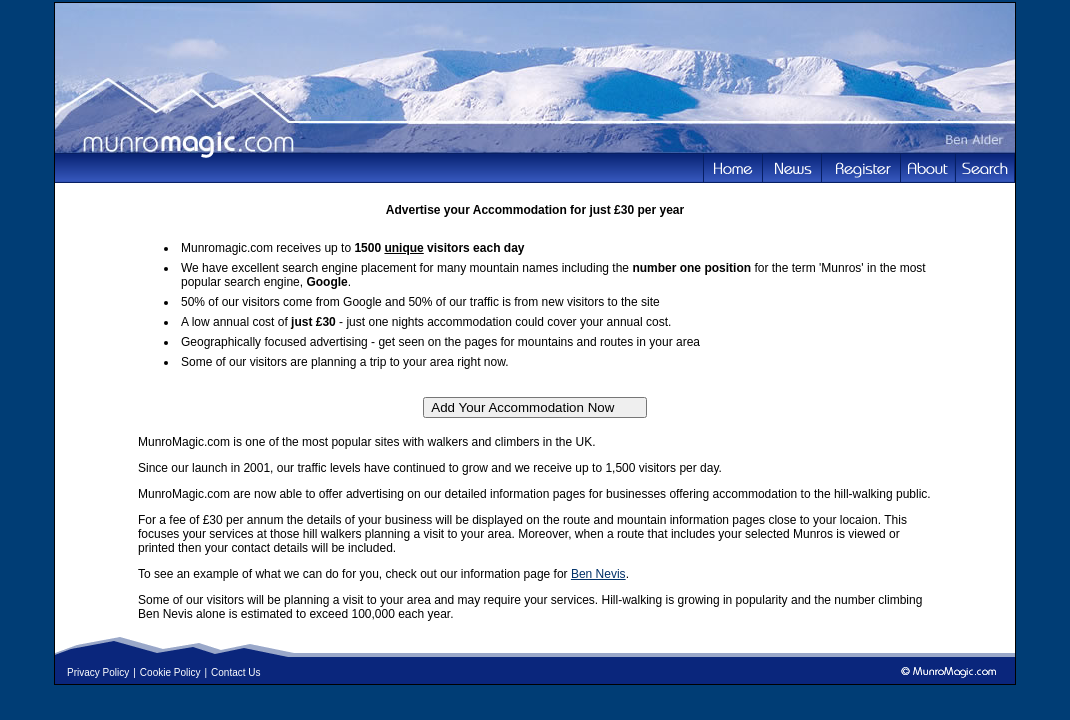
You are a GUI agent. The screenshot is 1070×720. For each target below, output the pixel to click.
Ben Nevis (598, 574)
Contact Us (235, 672)
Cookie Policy (170, 672)
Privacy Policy (98, 672)
